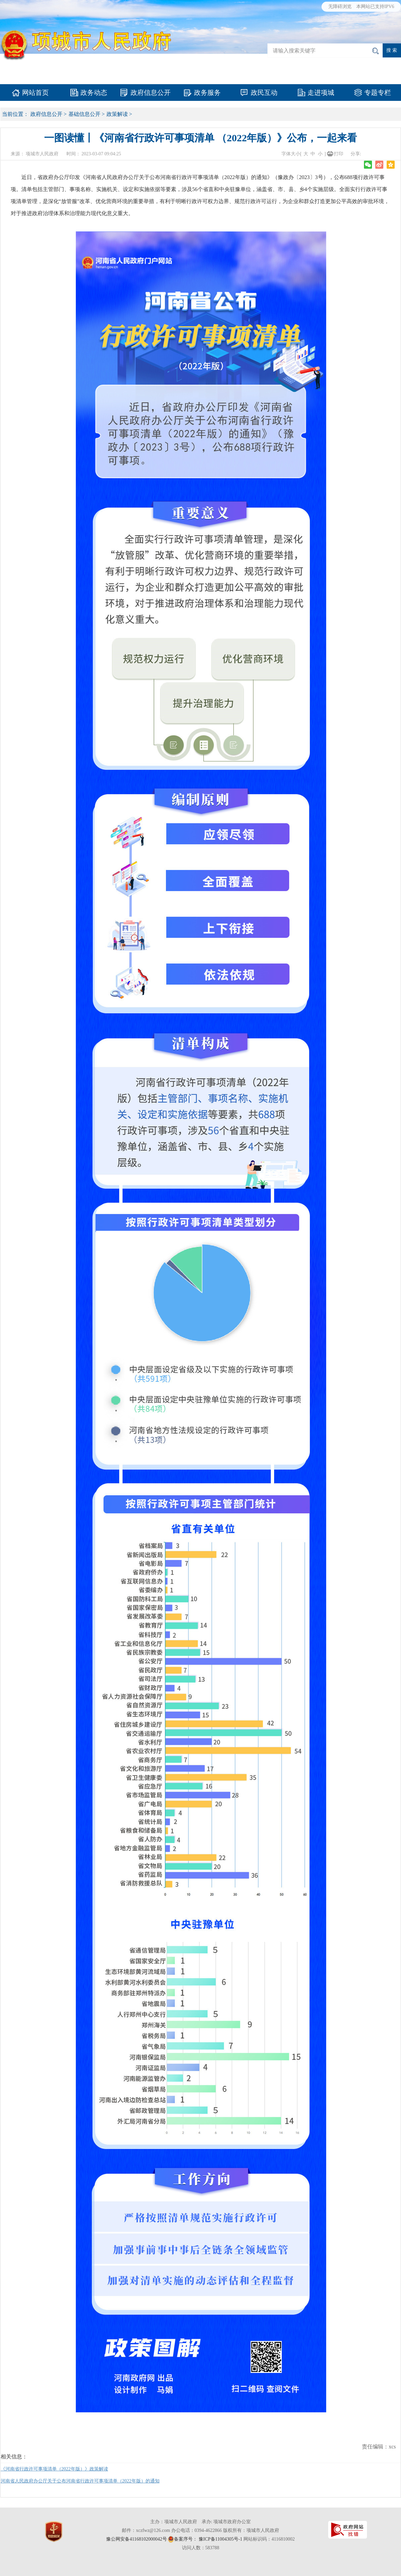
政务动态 (93, 92)
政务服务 (207, 92)
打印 (338, 153)
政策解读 (117, 114)
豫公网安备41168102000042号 (136, 2539)
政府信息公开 (151, 92)
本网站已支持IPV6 (375, 6)
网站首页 (35, 92)
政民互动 (264, 92)
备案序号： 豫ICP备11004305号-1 (208, 2539)
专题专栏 (377, 92)
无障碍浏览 (340, 6)
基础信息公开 (84, 114)
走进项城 (321, 92)
